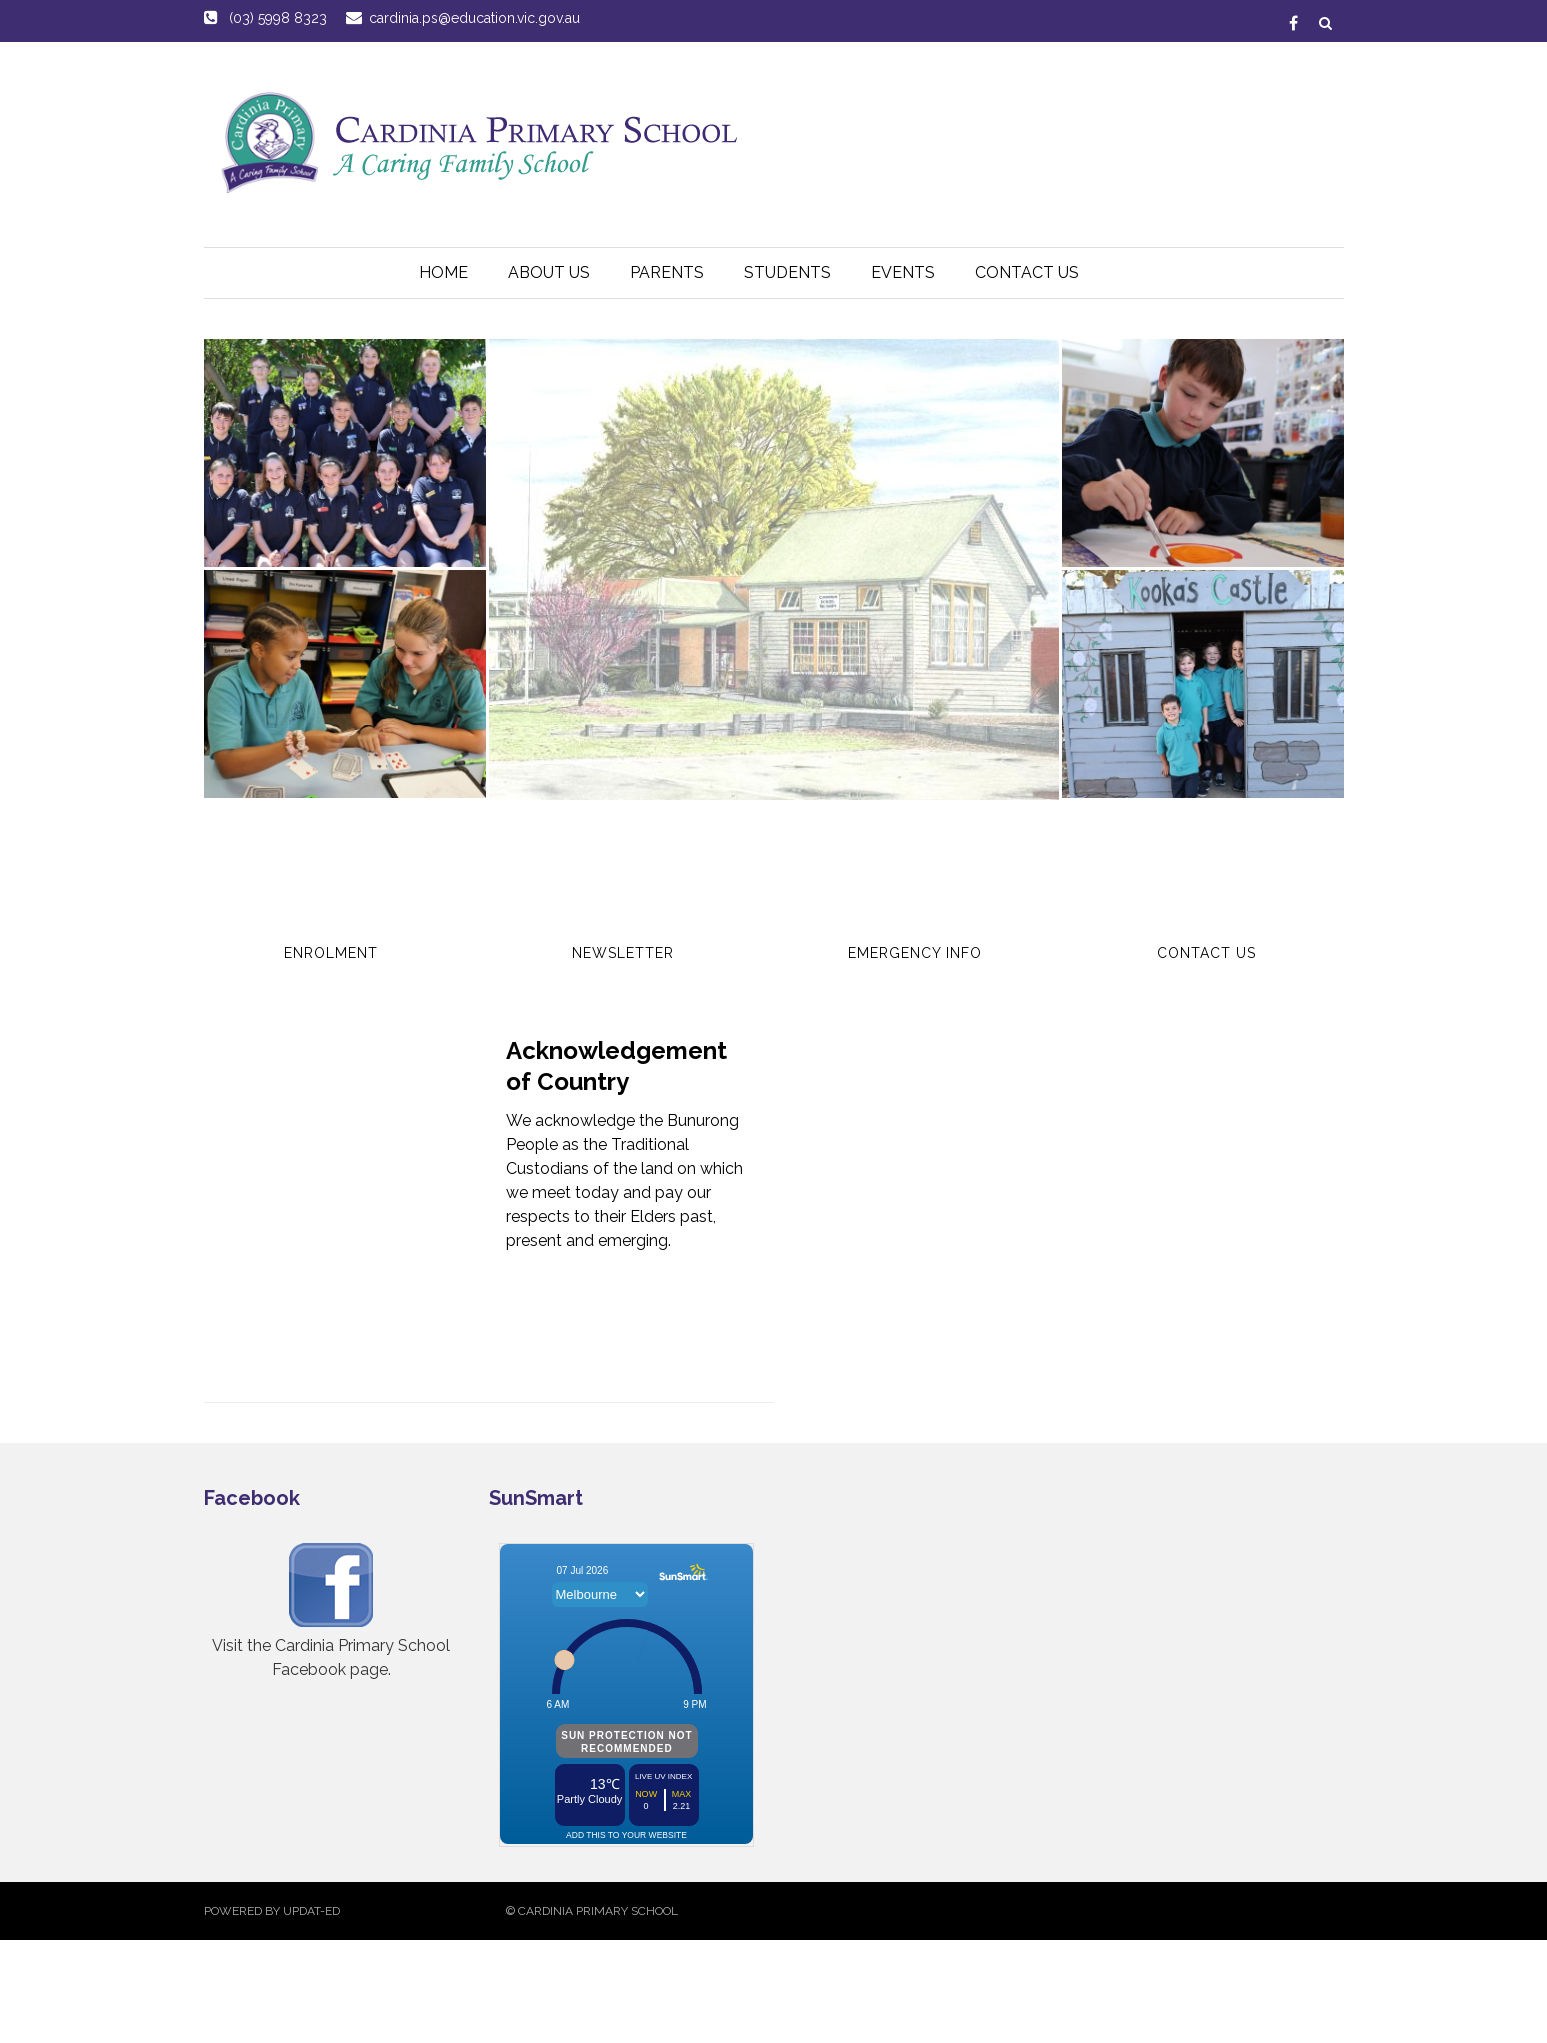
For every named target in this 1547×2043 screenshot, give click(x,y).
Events (903, 272)
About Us (549, 272)
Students (787, 272)
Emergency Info (915, 953)
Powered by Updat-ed (272, 1911)
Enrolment (331, 953)
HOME (443, 272)
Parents (667, 272)
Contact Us (1027, 272)
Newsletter (623, 953)
